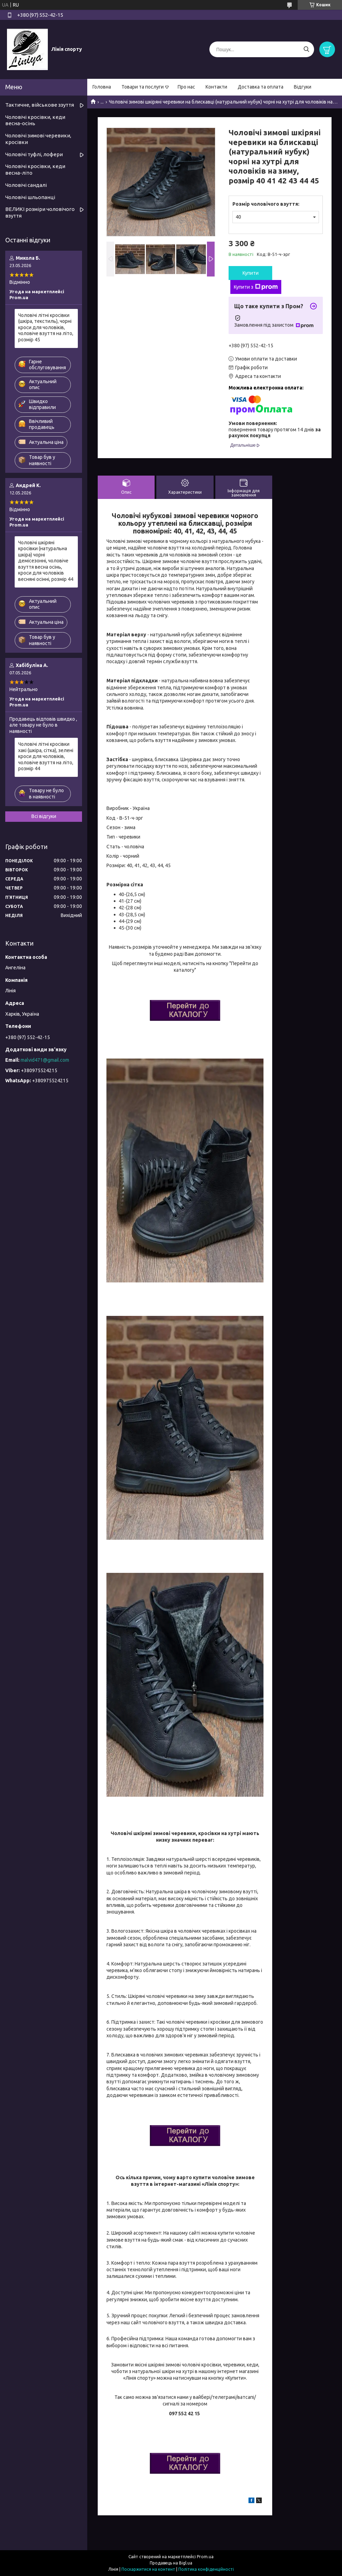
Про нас (186, 87)
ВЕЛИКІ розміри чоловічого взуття (40, 212)
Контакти (216, 87)
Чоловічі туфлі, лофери (34, 154)
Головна (101, 87)
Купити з (256, 287)
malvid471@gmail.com (45, 1060)
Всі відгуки (43, 816)
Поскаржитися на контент (148, 2569)
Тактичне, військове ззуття (39, 105)
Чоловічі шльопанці (30, 197)
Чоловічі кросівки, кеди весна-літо (35, 169)
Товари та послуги (142, 87)
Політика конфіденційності (206, 2569)
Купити (251, 273)
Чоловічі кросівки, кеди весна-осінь (35, 120)
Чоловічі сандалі (26, 185)
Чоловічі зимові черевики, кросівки (38, 138)
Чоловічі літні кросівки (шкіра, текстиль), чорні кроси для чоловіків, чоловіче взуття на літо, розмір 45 (45, 327)
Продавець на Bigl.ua (171, 2563)
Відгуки (302, 87)
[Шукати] (306, 49)
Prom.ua (205, 2556)
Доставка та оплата (260, 87)
